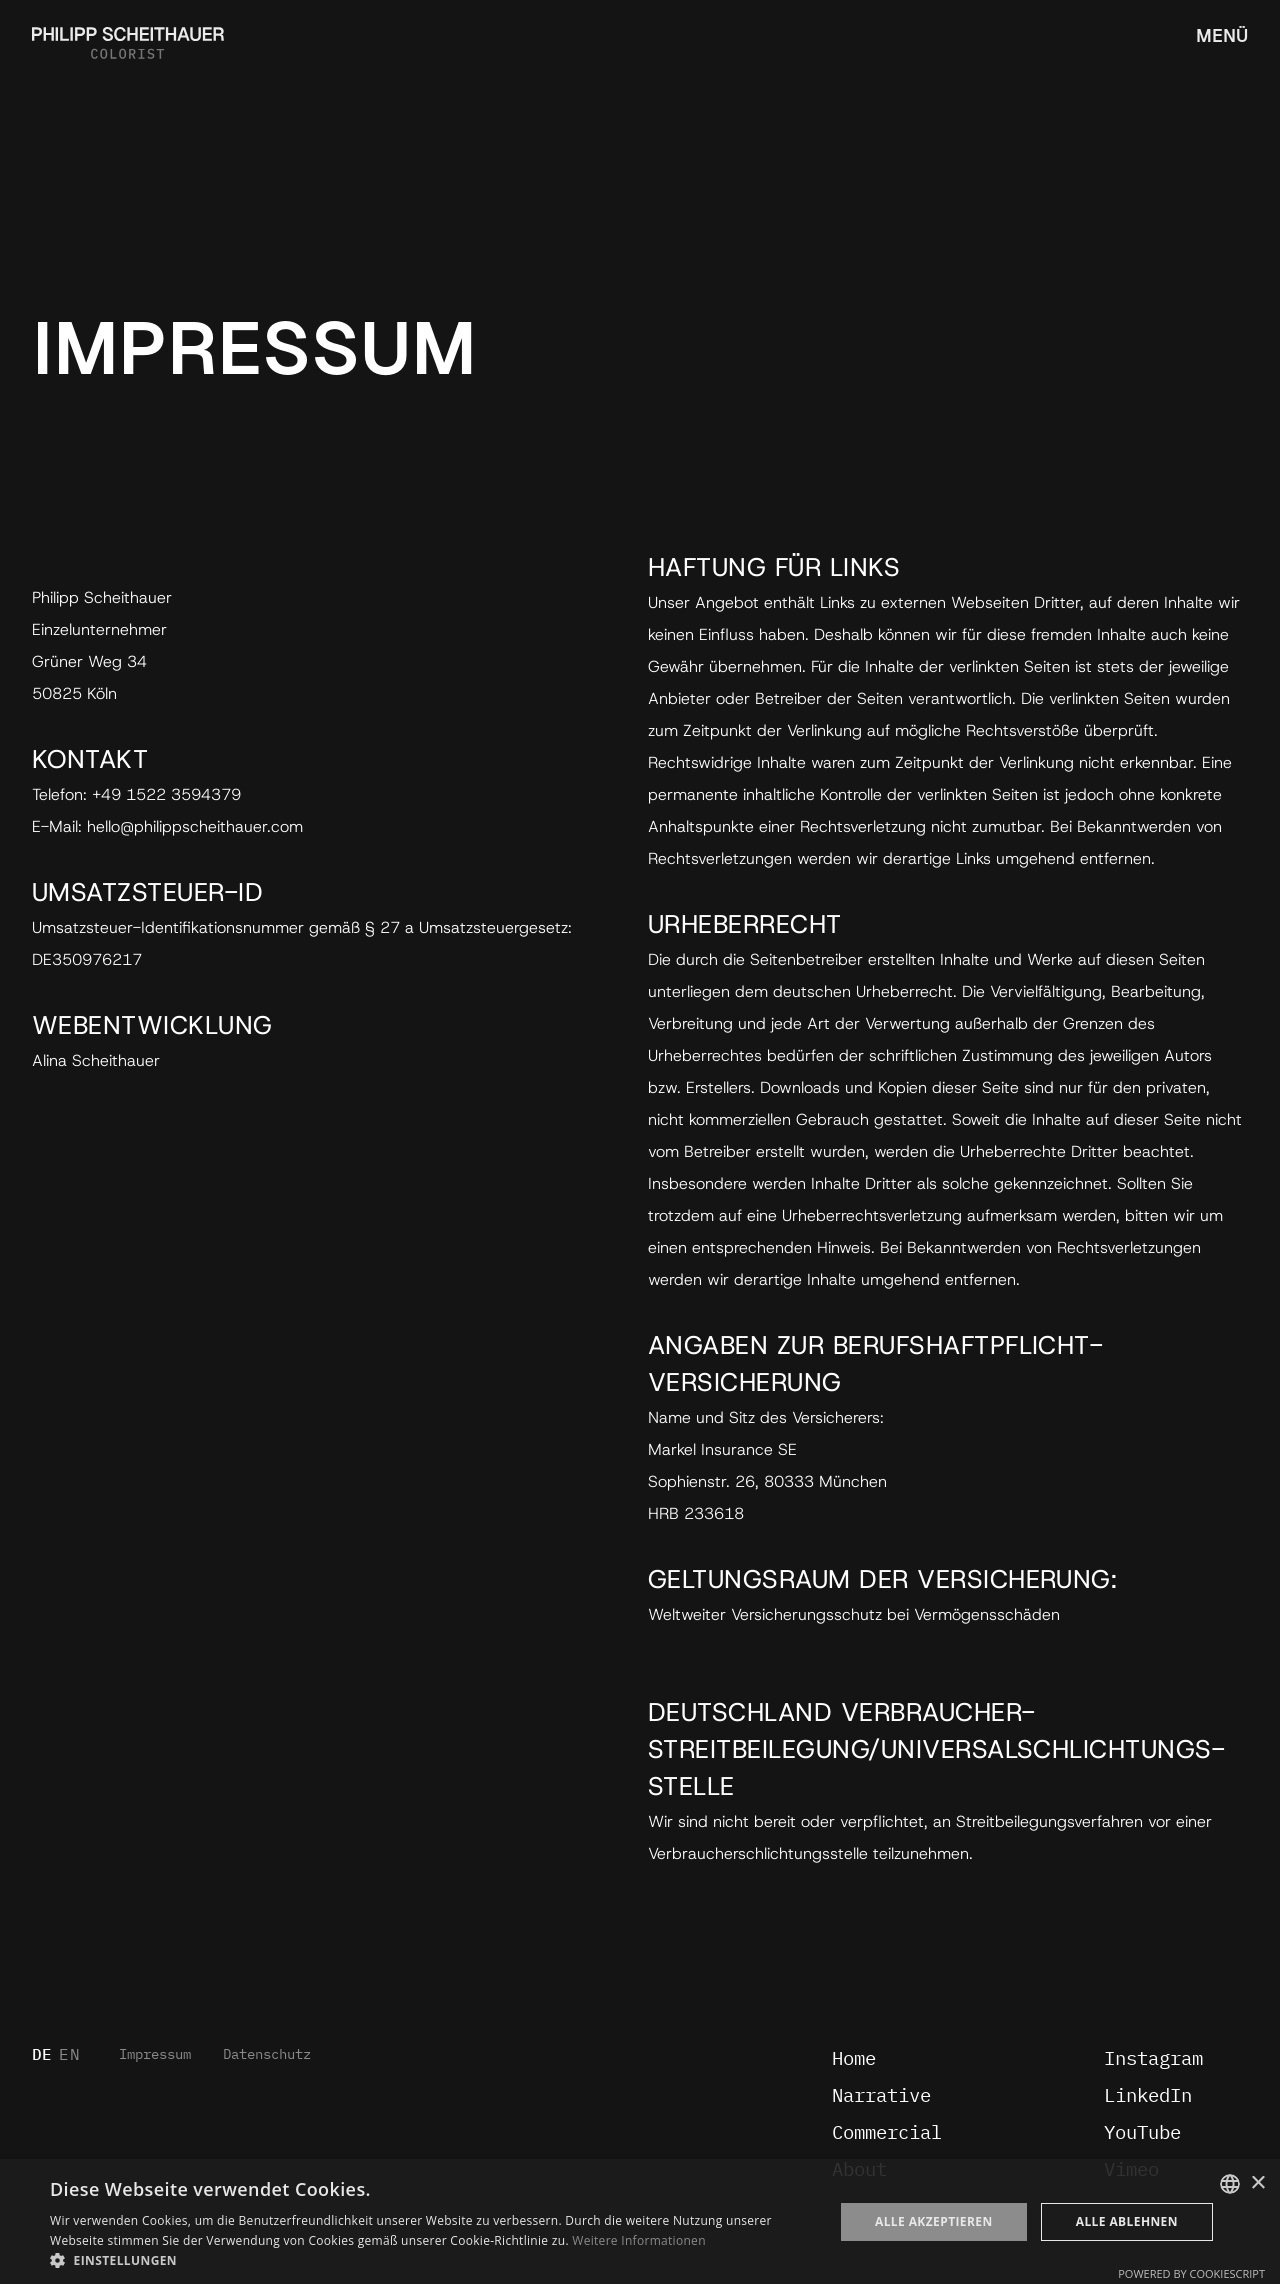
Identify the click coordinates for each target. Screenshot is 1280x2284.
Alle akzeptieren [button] (934, 2221)
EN (69, 2055)
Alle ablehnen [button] (1127, 2221)
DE (42, 2055)
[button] (430, 2259)
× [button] (1257, 2183)
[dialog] (640, 2221)
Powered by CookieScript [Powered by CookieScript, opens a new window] (1191, 2273)
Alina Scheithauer (96, 1060)
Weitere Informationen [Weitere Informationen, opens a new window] (639, 2240)
